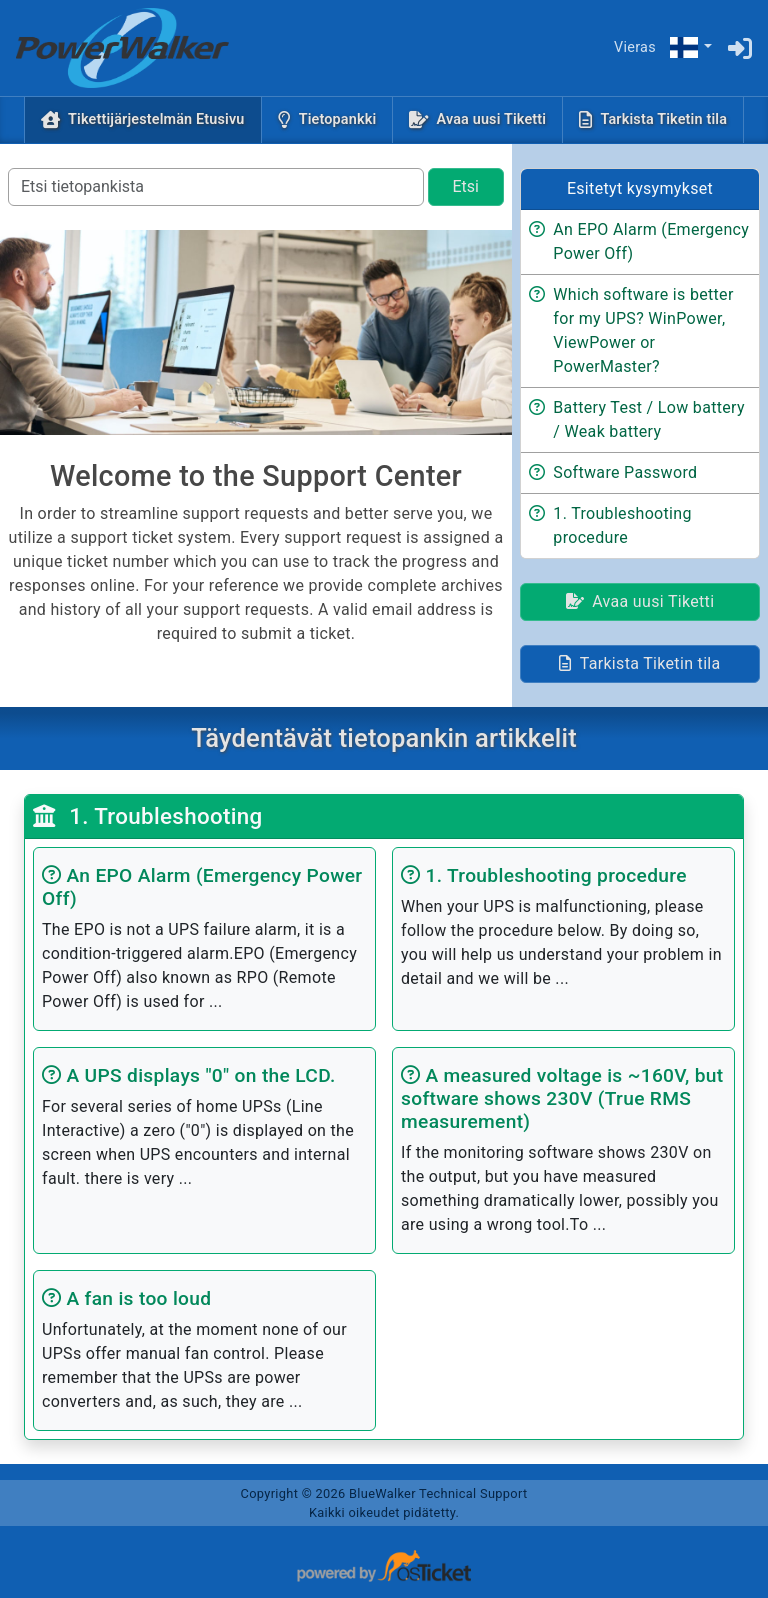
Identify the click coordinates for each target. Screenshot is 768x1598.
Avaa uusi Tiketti (492, 119)
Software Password (625, 472)
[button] (690, 48)
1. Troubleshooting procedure (622, 525)
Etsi (466, 186)
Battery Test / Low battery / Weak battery (649, 419)
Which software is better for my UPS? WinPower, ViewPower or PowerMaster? (643, 330)
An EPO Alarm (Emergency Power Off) (651, 241)
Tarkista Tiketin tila (663, 119)
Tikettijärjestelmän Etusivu (160, 118)
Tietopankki (338, 119)
